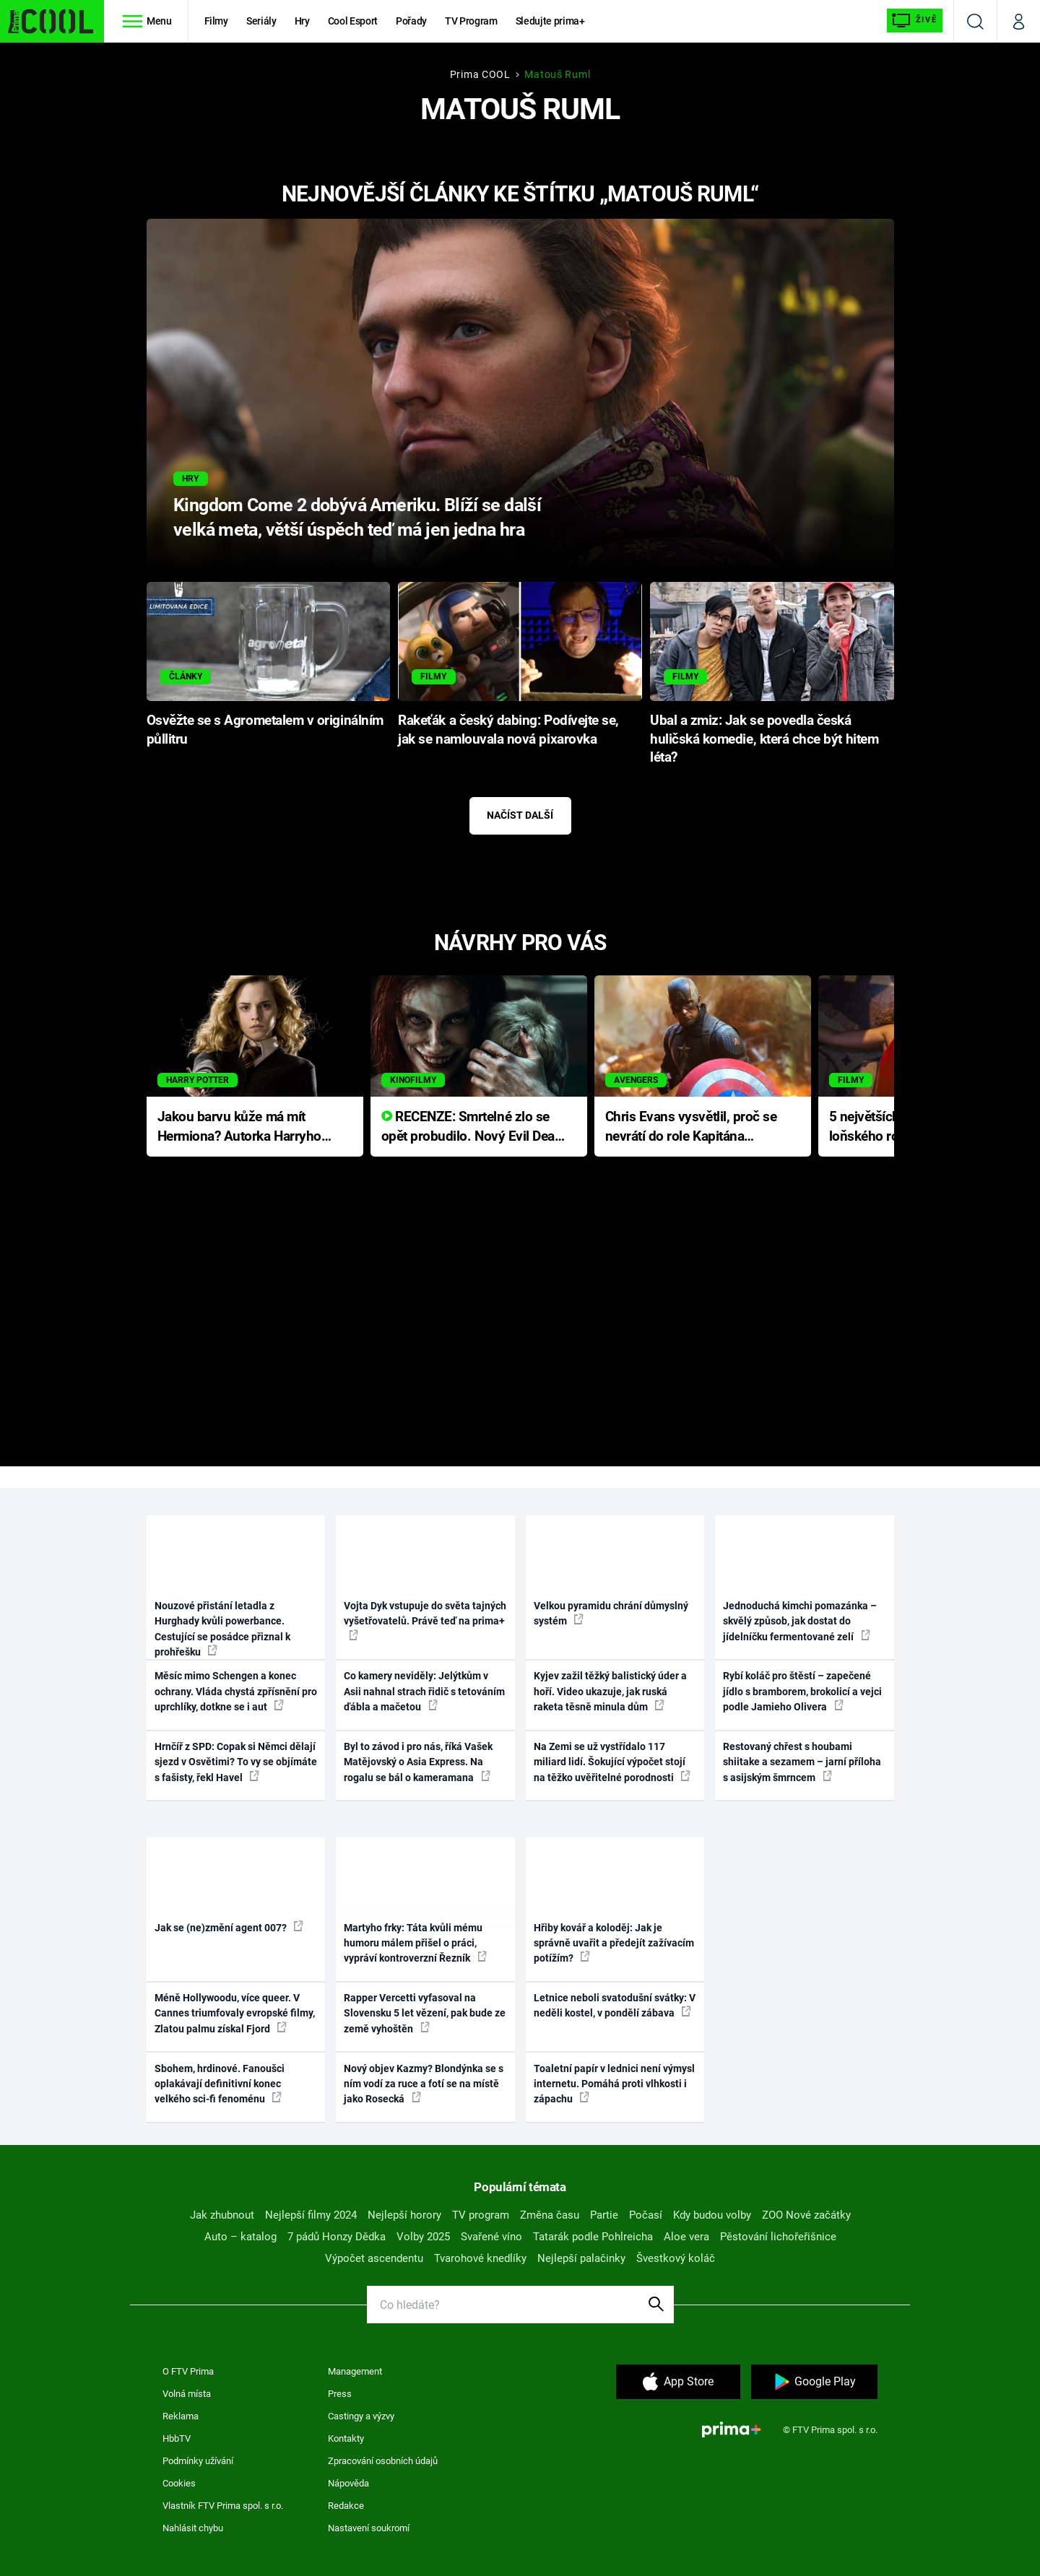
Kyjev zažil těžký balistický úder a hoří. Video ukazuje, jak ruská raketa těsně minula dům (610, 1691)
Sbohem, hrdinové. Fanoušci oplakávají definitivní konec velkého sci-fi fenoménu (220, 2084)
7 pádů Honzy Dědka (336, 2236)
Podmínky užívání (197, 2460)
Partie (604, 2215)
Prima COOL (480, 74)
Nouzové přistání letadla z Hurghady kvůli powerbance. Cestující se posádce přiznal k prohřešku (222, 1629)
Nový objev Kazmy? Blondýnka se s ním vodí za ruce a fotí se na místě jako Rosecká (423, 2084)
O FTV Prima (188, 2371)
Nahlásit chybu (192, 2528)
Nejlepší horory (404, 2215)
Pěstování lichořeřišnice (778, 2236)
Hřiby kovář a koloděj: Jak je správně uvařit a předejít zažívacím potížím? (614, 1943)
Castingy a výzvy (361, 2416)
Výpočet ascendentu (374, 2258)
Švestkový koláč (675, 2258)
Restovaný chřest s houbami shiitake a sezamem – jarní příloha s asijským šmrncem (802, 1762)
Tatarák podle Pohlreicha (593, 2236)
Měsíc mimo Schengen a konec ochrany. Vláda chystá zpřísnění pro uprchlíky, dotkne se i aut (236, 1691)
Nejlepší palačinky (581, 2258)
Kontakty (346, 2438)
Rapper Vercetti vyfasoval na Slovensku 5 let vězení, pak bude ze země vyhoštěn (425, 2013)
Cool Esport (353, 21)
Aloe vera (686, 2236)
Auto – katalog (240, 2236)
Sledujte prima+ (550, 21)
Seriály (261, 21)
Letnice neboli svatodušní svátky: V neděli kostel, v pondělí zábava (615, 2005)
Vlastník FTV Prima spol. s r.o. (222, 2505)
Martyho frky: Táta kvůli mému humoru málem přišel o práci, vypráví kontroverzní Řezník (415, 1943)
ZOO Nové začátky (806, 2215)
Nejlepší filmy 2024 (311, 2215)
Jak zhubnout (222, 2215)
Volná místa (186, 2393)
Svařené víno (491, 2236)
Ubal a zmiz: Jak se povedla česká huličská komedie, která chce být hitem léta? (764, 739)
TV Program (471, 21)
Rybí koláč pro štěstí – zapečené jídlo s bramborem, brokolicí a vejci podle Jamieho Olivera (802, 1691)
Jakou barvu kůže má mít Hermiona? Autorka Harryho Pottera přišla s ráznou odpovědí (239, 1127)
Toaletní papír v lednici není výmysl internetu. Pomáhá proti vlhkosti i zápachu (614, 2084)
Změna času (549, 2215)
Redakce (346, 2505)
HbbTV (176, 2438)
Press (340, 2393)
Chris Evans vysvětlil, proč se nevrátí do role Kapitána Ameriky (691, 1127)
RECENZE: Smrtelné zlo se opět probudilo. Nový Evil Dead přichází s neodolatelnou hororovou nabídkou (472, 1127)
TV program (480, 2215)
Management (355, 2371)
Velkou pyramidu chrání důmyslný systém (611, 1613)
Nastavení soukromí (369, 2528)
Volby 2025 (423, 2236)
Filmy (216, 21)
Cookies (179, 2483)
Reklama (180, 2416)
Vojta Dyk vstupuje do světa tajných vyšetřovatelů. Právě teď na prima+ (425, 1620)
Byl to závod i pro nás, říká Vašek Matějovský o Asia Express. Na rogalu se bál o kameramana (418, 1762)
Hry (302, 21)
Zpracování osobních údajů (383, 2460)
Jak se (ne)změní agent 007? (229, 1926)
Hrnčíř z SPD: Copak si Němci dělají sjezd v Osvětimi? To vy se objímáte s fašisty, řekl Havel (236, 1762)
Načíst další (520, 815)
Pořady (411, 21)
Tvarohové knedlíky (480, 2258)
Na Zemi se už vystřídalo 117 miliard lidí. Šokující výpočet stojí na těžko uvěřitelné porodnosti (612, 1762)
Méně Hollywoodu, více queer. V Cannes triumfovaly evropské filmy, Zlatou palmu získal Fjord (235, 2013)
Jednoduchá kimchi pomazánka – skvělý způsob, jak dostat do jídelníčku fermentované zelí (800, 1621)
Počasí (645, 2215)
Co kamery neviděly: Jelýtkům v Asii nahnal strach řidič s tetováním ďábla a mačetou (424, 1691)
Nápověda (348, 2483)
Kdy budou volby (712, 2215)
